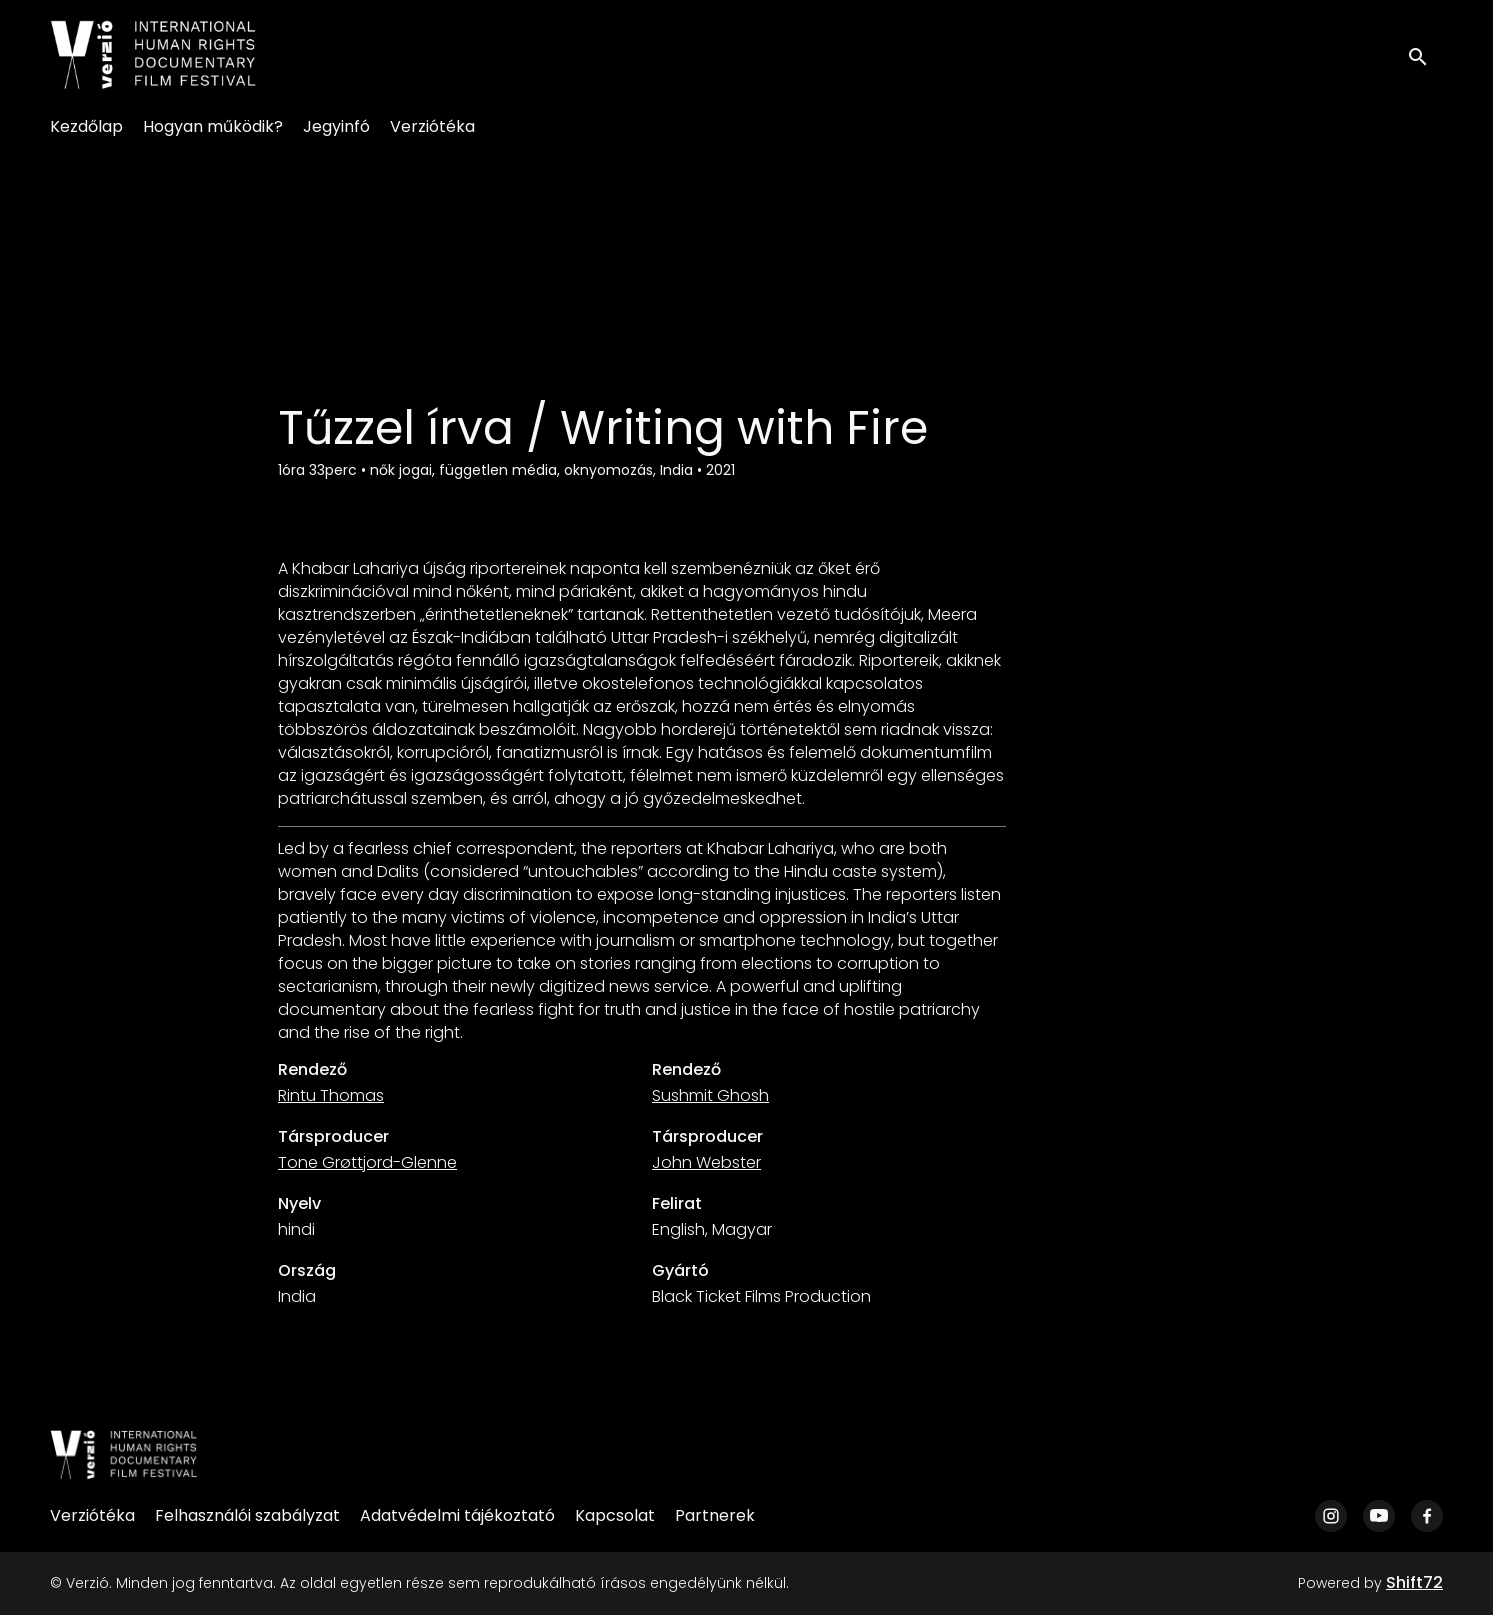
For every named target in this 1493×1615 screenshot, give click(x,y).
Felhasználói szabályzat (247, 1515)
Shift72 (1414, 1582)
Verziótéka (432, 126)
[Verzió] (124, 1455)
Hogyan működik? (213, 126)
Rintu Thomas (331, 1095)
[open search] (1425, 54)
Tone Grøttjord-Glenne (367, 1162)
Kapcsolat (615, 1515)
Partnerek (715, 1515)
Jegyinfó (336, 126)
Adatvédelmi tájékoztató (457, 1515)
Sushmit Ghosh (710, 1095)
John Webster (706, 1162)
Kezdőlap (86, 126)
